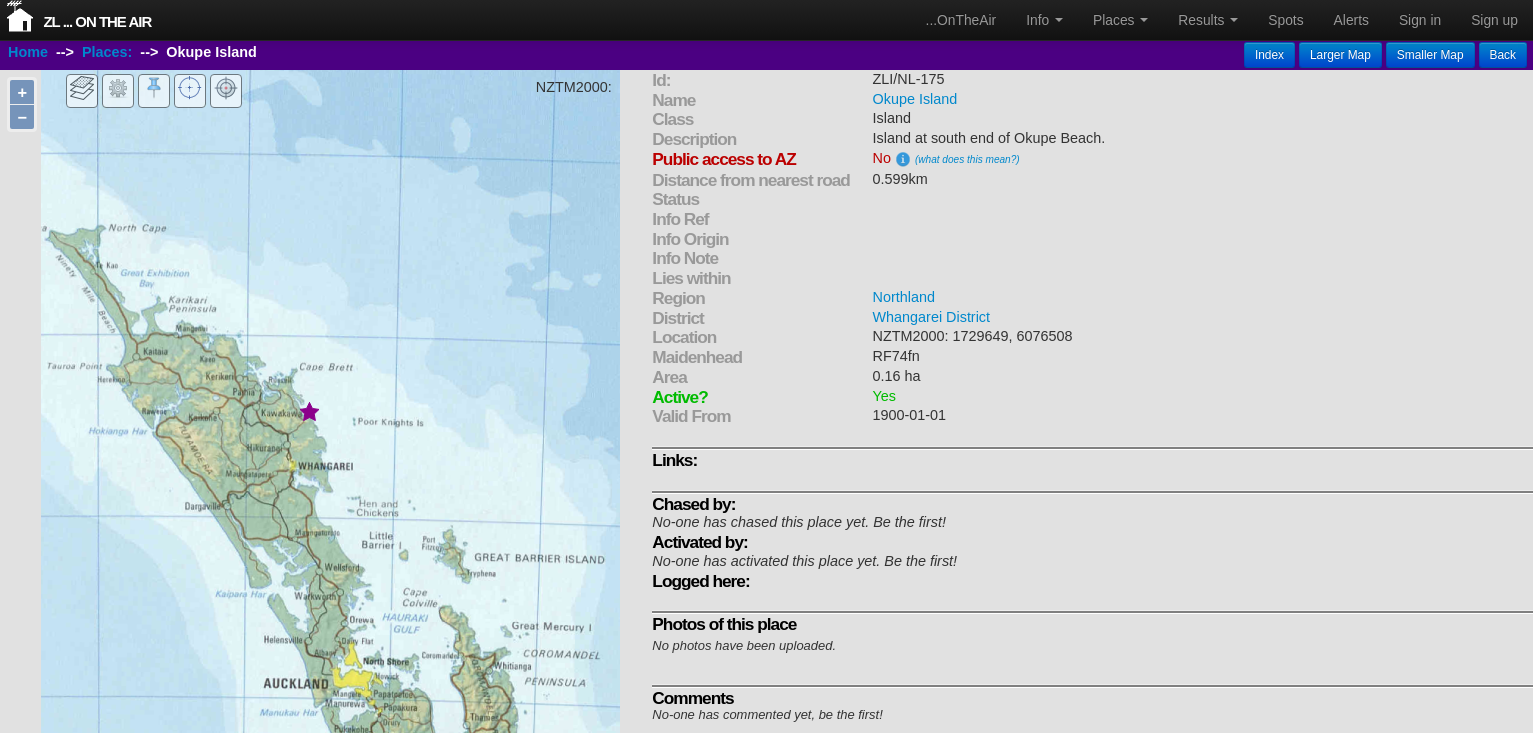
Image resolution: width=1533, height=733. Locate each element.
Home (28, 53)
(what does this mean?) (967, 159)
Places (1120, 20)
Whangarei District (932, 317)
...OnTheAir (961, 20)
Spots (1285, 20)
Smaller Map (1430, 55)
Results (1208, 20)
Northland (904, 297)
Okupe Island (915, 99)
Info (1044, 20)
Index (1269, 55)
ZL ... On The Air (97, 21)
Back (1503, 55)
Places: (107, 53)
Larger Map (1340, 55)
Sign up (1494, 20)
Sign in (1420, 20)
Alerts (1351, 20)
